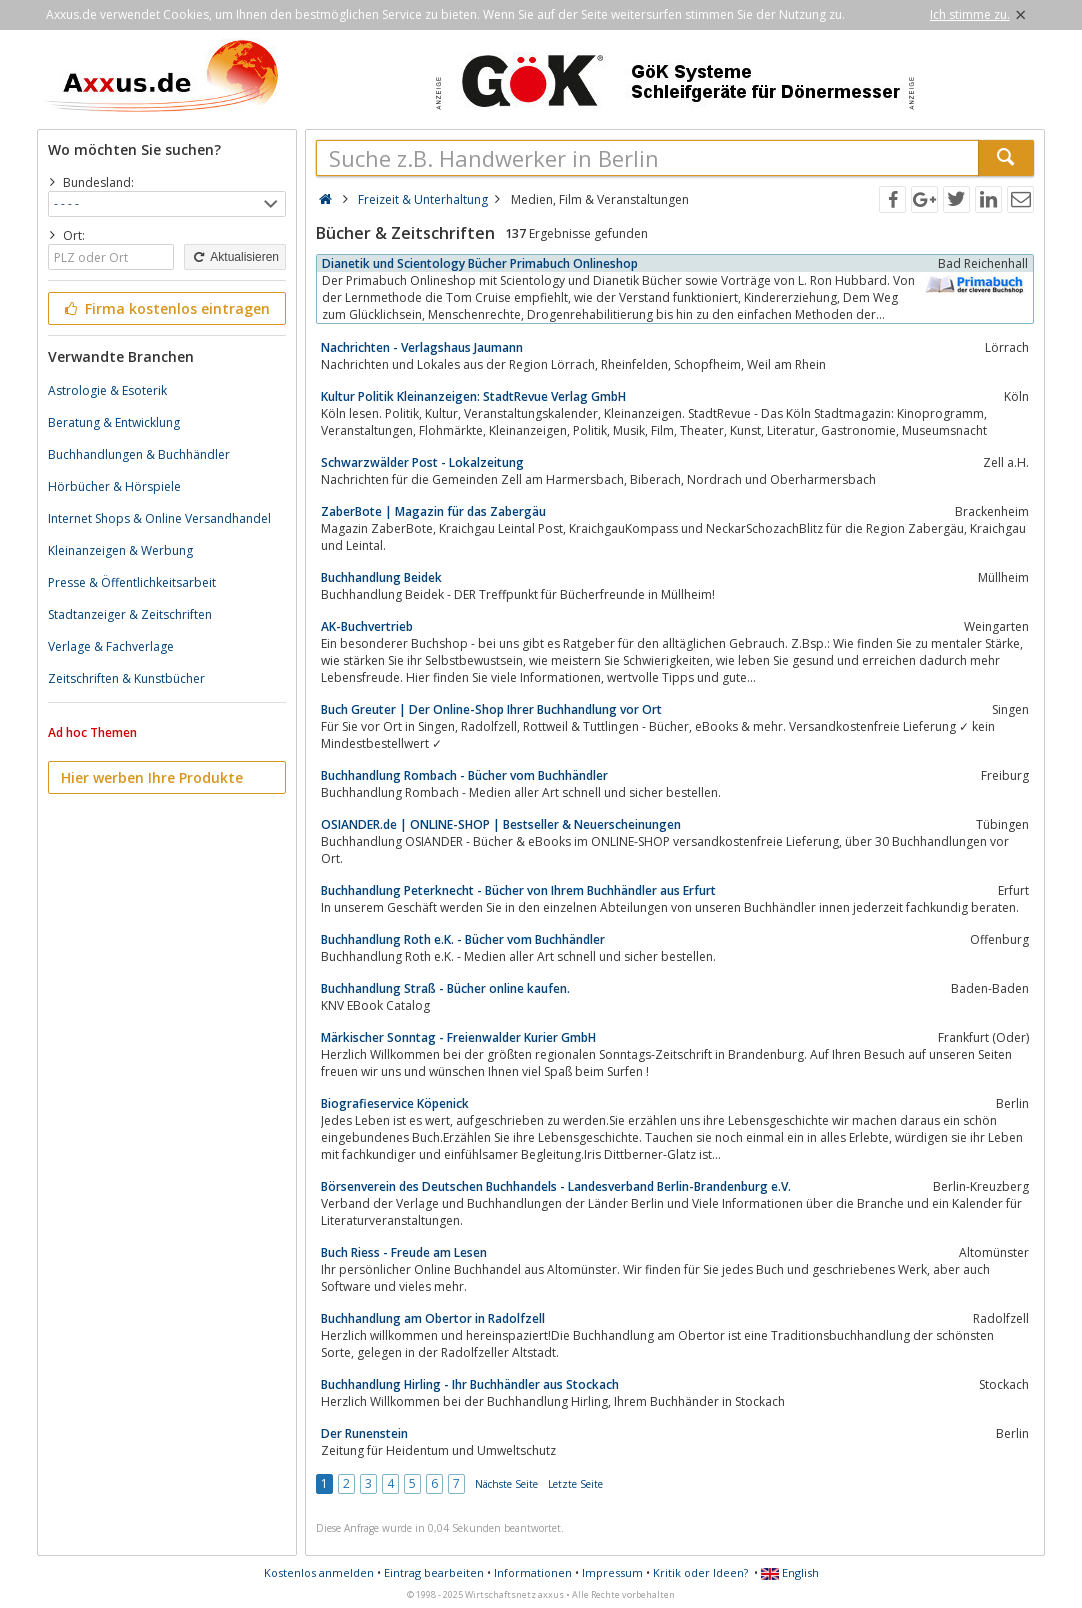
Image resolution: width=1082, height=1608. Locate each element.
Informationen (533, 1572)
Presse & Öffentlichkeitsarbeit (132, 582)
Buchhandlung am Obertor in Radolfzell (433, 1318)
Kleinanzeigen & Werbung (120, 550)
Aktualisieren (235, 257)
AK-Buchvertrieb (367, 626)
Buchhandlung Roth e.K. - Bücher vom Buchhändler (463, 939)
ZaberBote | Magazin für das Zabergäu (433, 511)
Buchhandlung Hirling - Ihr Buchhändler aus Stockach (470, 1384)
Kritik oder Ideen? (700, 1572)
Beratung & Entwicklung (114, 422)
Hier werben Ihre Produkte (152, 777)
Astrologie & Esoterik (107, 390)
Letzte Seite (575, 1484)
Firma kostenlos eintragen (165, 308)
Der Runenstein (364, 1433)
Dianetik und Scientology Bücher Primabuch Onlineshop (480, 263)
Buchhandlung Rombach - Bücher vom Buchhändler (464, 775)
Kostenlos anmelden (319, 1572)
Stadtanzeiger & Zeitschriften (130, 614)
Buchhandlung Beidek (381, 577)
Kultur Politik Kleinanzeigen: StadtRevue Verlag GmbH (473, 396)
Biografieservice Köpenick (395, 1103)
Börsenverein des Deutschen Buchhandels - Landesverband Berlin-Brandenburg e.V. (556, 1186)
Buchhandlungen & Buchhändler (139, 454)
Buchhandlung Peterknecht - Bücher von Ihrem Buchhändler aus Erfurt (518, 890)
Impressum (612, 1572)
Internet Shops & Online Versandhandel (159, 518)
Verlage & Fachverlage (111, 646)
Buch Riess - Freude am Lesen (404, 1252)
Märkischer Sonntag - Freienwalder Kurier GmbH (458, 1037)
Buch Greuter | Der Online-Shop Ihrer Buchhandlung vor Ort (491, 709)
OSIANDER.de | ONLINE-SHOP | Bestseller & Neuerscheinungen (501, 824)
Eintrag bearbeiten (434, 1572)
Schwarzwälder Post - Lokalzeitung (422, 462)
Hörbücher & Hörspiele (114, 486)
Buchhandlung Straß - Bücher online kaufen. (445, 988)
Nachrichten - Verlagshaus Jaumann (422, 347)
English (790, 1572)
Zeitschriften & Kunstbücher (126, 678)
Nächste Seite (506, 1484)
